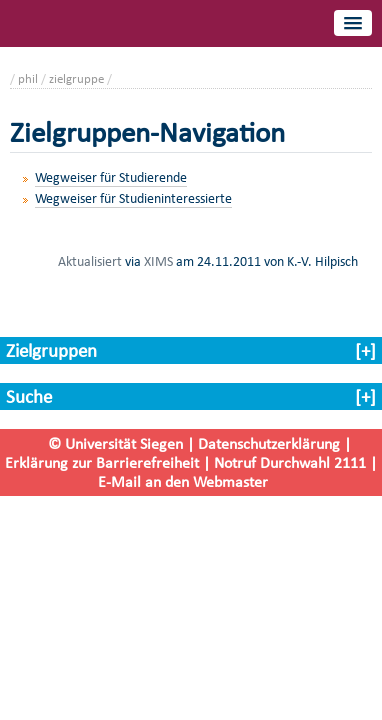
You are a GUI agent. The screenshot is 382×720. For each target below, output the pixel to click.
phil (28, 78)
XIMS (158, 261)
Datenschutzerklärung (269, 443)
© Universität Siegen (115, 443)
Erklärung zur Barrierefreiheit (102, 462)
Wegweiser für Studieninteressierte (133, 198)
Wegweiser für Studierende (111, 177)
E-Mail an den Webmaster (183, 481)
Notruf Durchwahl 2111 (290, 462)
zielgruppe (76, 78)
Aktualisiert (90, 261)
